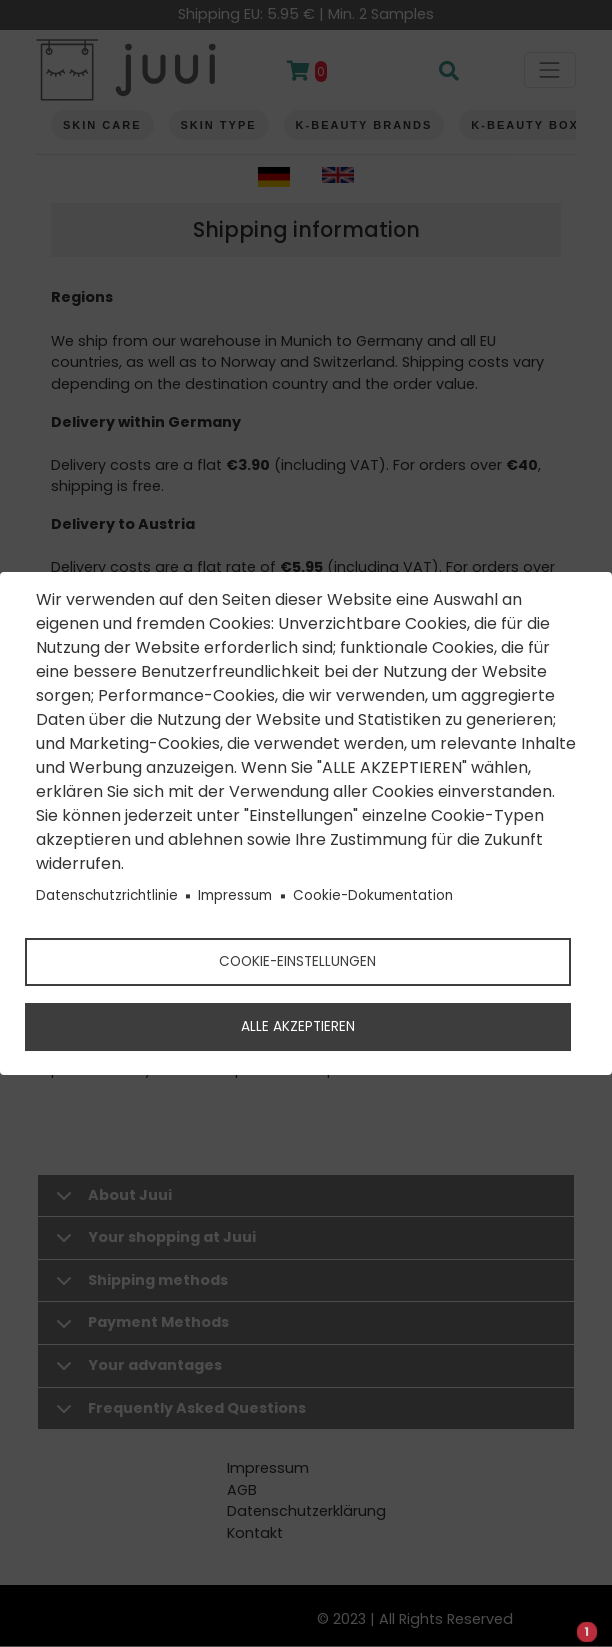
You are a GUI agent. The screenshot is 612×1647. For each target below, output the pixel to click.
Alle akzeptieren (298, 1026)
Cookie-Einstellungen (297, 961)
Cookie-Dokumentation (373, 895)
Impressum (235, 895)
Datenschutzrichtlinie (107, 895)
